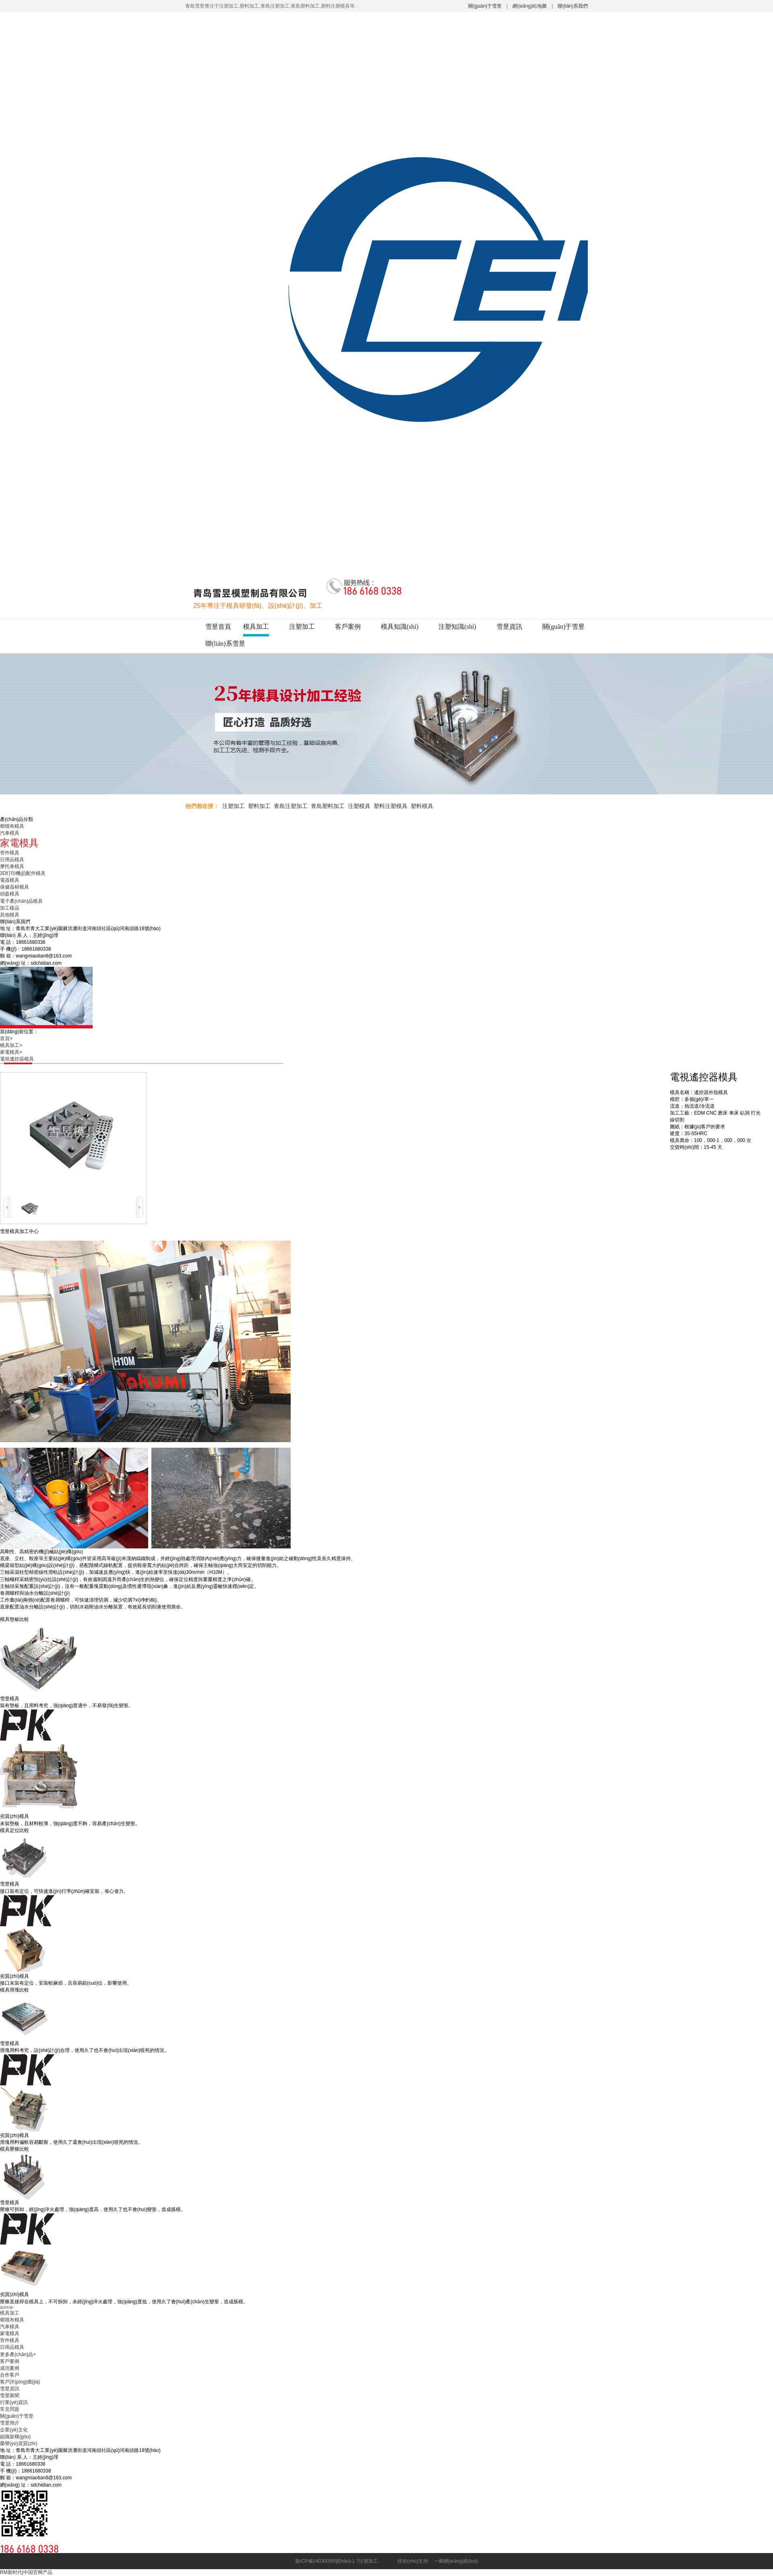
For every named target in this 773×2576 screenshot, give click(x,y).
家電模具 (9, 2333)
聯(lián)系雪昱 (225, 643)
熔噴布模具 (12, 826)
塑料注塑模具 (390, 806)
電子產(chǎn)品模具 (21, 901)
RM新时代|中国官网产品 (26, 2572)
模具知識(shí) (399, 626)
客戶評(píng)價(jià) (20, 2382)
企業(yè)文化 (14, 2430)
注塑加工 (302, 626)
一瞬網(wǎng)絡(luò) (453, 2561)
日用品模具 (12, 859)
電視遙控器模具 (17, 1059)
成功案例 (9, 2368)
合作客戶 (9, 2375)
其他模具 (9, 915)
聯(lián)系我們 (573, 6)
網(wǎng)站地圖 (530, 6)
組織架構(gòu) (15, 2436)
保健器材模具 (14, 887)
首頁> (8, 1038)
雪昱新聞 (9, 2395)
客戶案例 (348, 626)
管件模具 (9, 853)
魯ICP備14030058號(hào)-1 (325, 2561)
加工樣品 (9, 908)
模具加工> (13, 1045)
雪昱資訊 (509, 626)
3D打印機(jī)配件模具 (22, 873)
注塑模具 (359, 806)
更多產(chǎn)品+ (18, 2354)
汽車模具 (9, 833)
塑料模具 (422, 806)
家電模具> (13, 1052)
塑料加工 (259, 806)
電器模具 (9, 880)
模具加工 (256, 626)
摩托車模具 (12, 866)
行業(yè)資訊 (14, 2402)
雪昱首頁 (218, 626)
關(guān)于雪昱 (485, 6)
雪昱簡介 (9, 2423)
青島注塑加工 (291, 806)
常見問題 (9, 2409)
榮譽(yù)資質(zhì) (18, 2443)
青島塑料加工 (328, 806)
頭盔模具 (9, 894)
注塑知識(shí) (457, 626)
